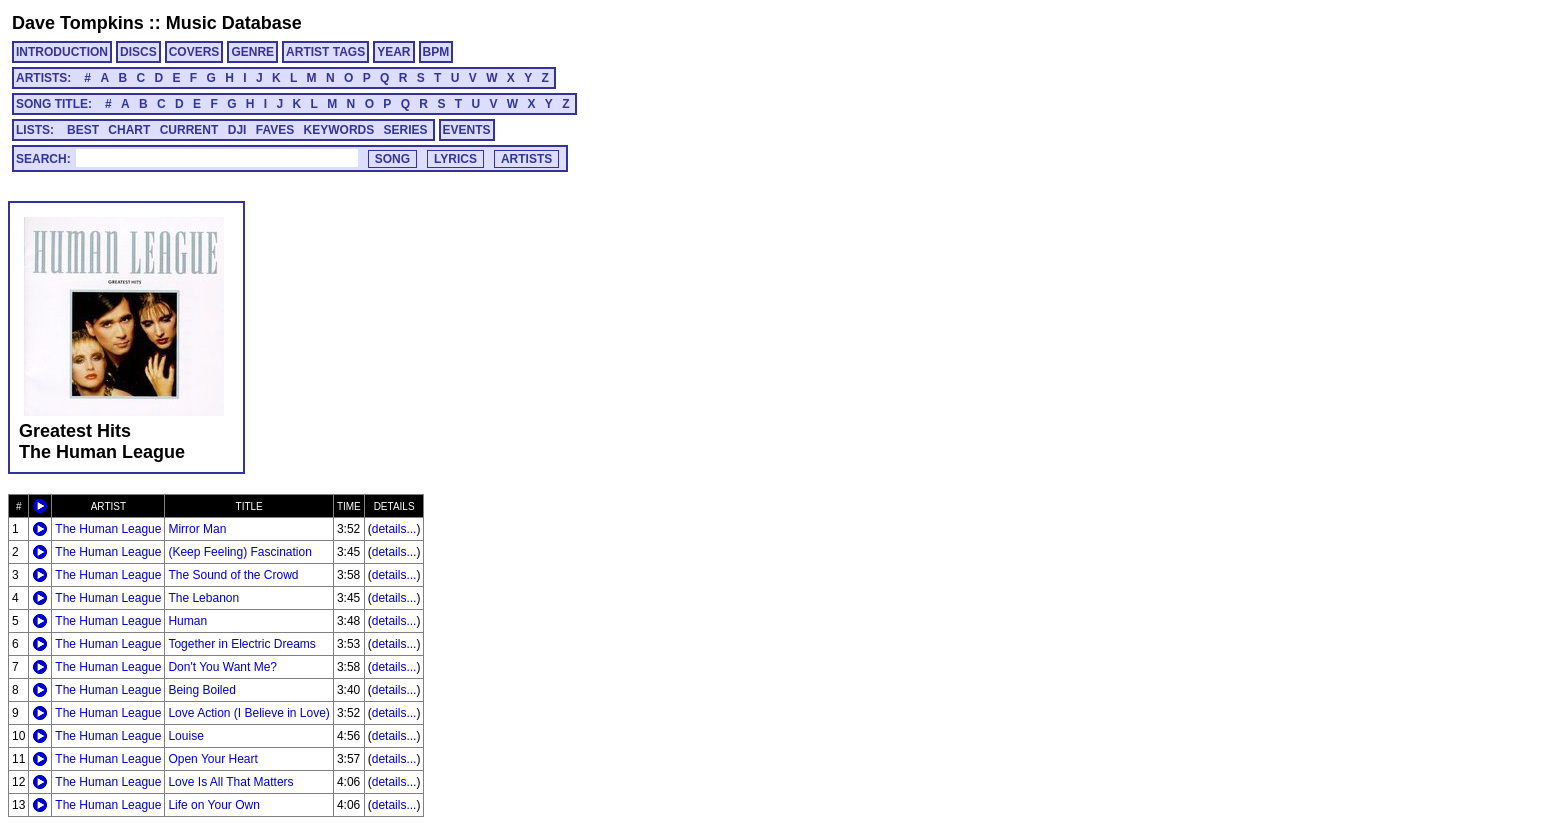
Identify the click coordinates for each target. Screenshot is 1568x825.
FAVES (275, 130)
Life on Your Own (213, 805)
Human (187, 621)
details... (394, 529)
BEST (83, 130)
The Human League (108, 529)
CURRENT (189, 130)
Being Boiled (201, 690)
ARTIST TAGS (325, 52)
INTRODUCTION (62, 52)
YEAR (393, 52)
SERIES (406, 130)
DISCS (138, 52)
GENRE (252, 52)
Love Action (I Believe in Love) (248, 713)
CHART (129, 130)
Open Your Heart (212, 759)
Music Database (234, 23)
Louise (185, 736)
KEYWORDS (339, 130)
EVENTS (467, 130)
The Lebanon (203, 598)
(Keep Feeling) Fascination (239, 552)
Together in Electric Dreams (241, 644)
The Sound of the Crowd (233, 575)
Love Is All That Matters (230, 782)
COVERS (194, 52)
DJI (237, 130)
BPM (436, 52)
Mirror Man (197, 529)
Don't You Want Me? (222, 667)
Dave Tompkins (78, 23)
